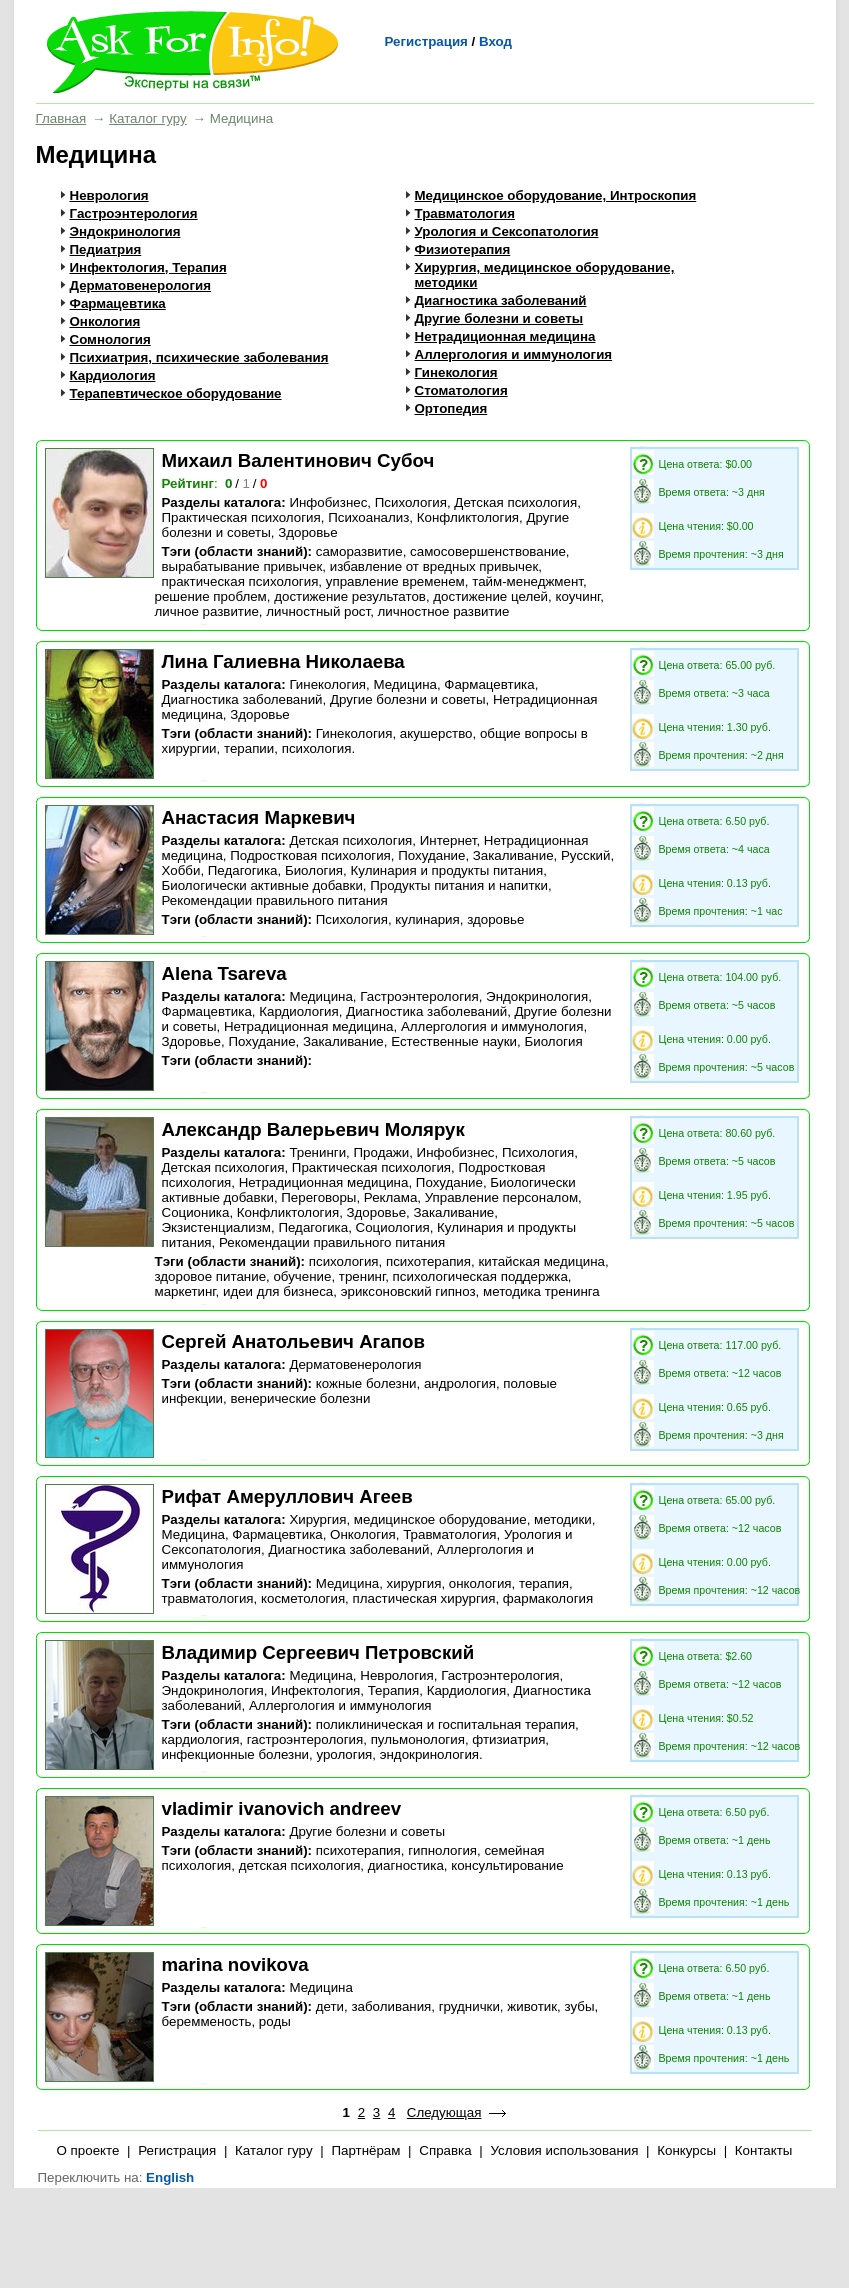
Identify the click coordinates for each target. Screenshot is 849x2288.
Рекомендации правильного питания (275, 900)
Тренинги (317, 1152)
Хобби (181, 870)
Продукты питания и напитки (459, 885)
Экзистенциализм (217, 1227)
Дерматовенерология (140, 285)
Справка (445, 2150)
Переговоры (318, 1197)
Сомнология (110, 339)
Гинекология (456, 372)
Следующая (444, 2112)
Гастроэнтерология (134, 213)
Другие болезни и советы (499, 318)
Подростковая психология (310, 855)
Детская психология (515, 502)
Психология (411, 502)
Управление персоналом (501, 1197)
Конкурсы (686, 2150)
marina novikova (235, 1964)
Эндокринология (125, 231)
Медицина (404, 684)
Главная (61, 118)
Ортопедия (451, 408)
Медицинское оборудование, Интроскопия (556, 195)
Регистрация (426, 41)
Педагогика (243, 870)
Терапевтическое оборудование (176, 393)
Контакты (764, 2150)
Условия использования (564, 2150)
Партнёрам (365, 2150)
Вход (495, 41)
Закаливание (513, 855)
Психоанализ (368, 517)
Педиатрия (106, 249)
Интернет (448, 840)
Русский (585, 855)
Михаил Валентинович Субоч (298, 460)
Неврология (109, 195)
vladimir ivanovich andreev (282, 1808)
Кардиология (113, 375)
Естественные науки (454, 1041)
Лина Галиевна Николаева (283, 661)
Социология (393, 1227)
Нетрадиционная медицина (505, 336)
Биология (314, 870)
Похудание (431, 855)
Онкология (105, 321)
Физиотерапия (463, 249)
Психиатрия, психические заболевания (199, 357)
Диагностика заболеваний (501, 300)
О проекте (88, 2150)
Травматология (465, 213)
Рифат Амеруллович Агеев (287, 1496)
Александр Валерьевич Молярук (313, 1129)
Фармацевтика (118, 303)
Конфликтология (468, 517)
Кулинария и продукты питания (447, 870)
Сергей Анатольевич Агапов (293, 1341)
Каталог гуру (147, 118)
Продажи (382, 1152)
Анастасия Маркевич (259, 817)
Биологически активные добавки (262, 885)
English (170, 2177)
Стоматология (461, 390)
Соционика (196, 1212)
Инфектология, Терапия (148, 267)
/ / (247, 483)
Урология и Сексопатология (507, 231)
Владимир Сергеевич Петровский (318, 1652)
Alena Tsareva (224, 973)
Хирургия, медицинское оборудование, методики (440, 1519)
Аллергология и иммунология (514, 354)
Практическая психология (241, 517)
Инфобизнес (328, 502)
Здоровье (308, 532)
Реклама (390, 1197)
